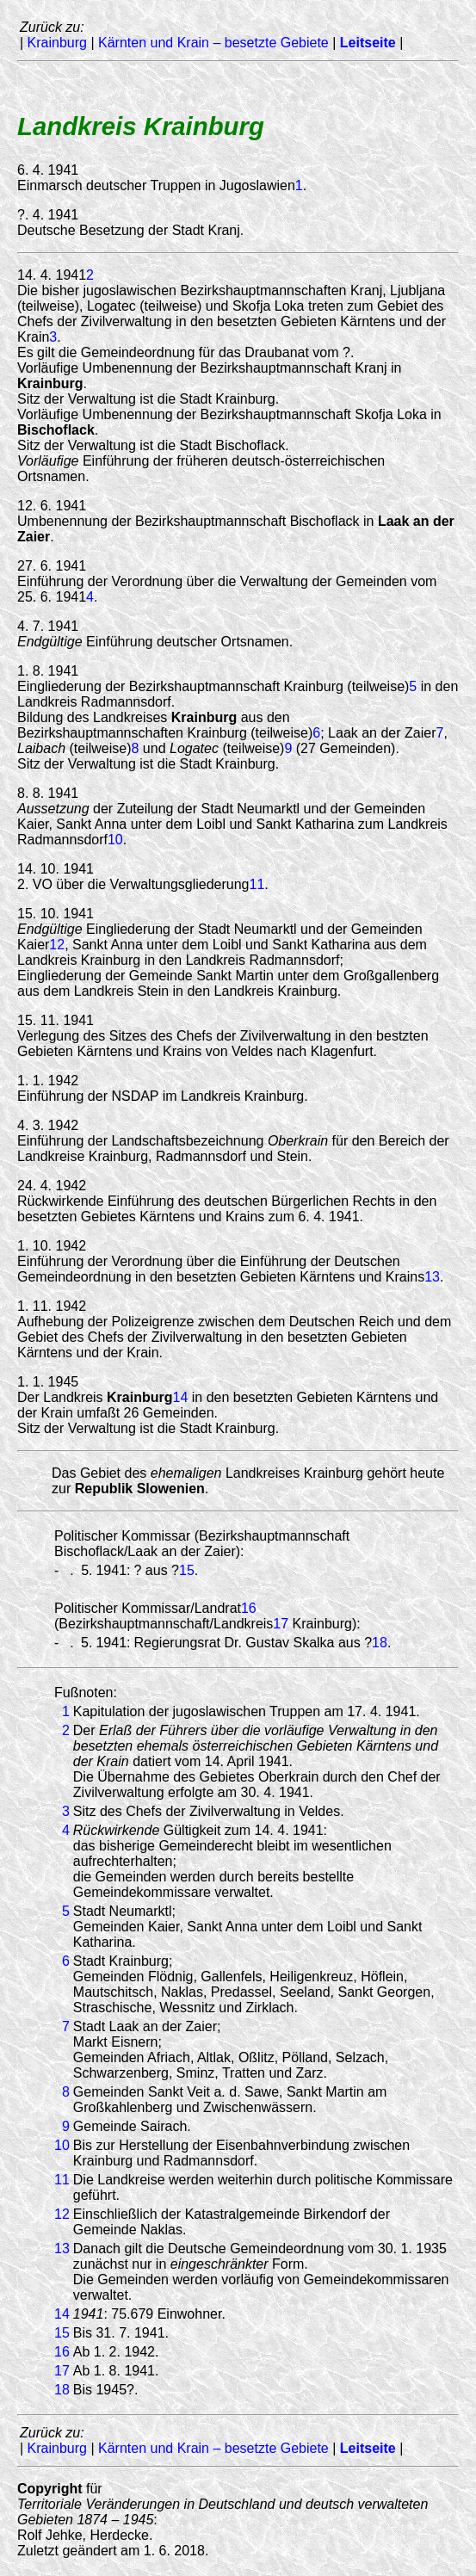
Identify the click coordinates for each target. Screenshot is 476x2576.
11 (257, 884)
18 (379, 1642)
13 (432, 1276)
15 (187, 1570)
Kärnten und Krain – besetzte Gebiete (213, 42)
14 (181, 1397)
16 (249, 1608)
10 (115, 839)
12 (57, 944)
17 (280, 1623)
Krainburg (57, 42)
